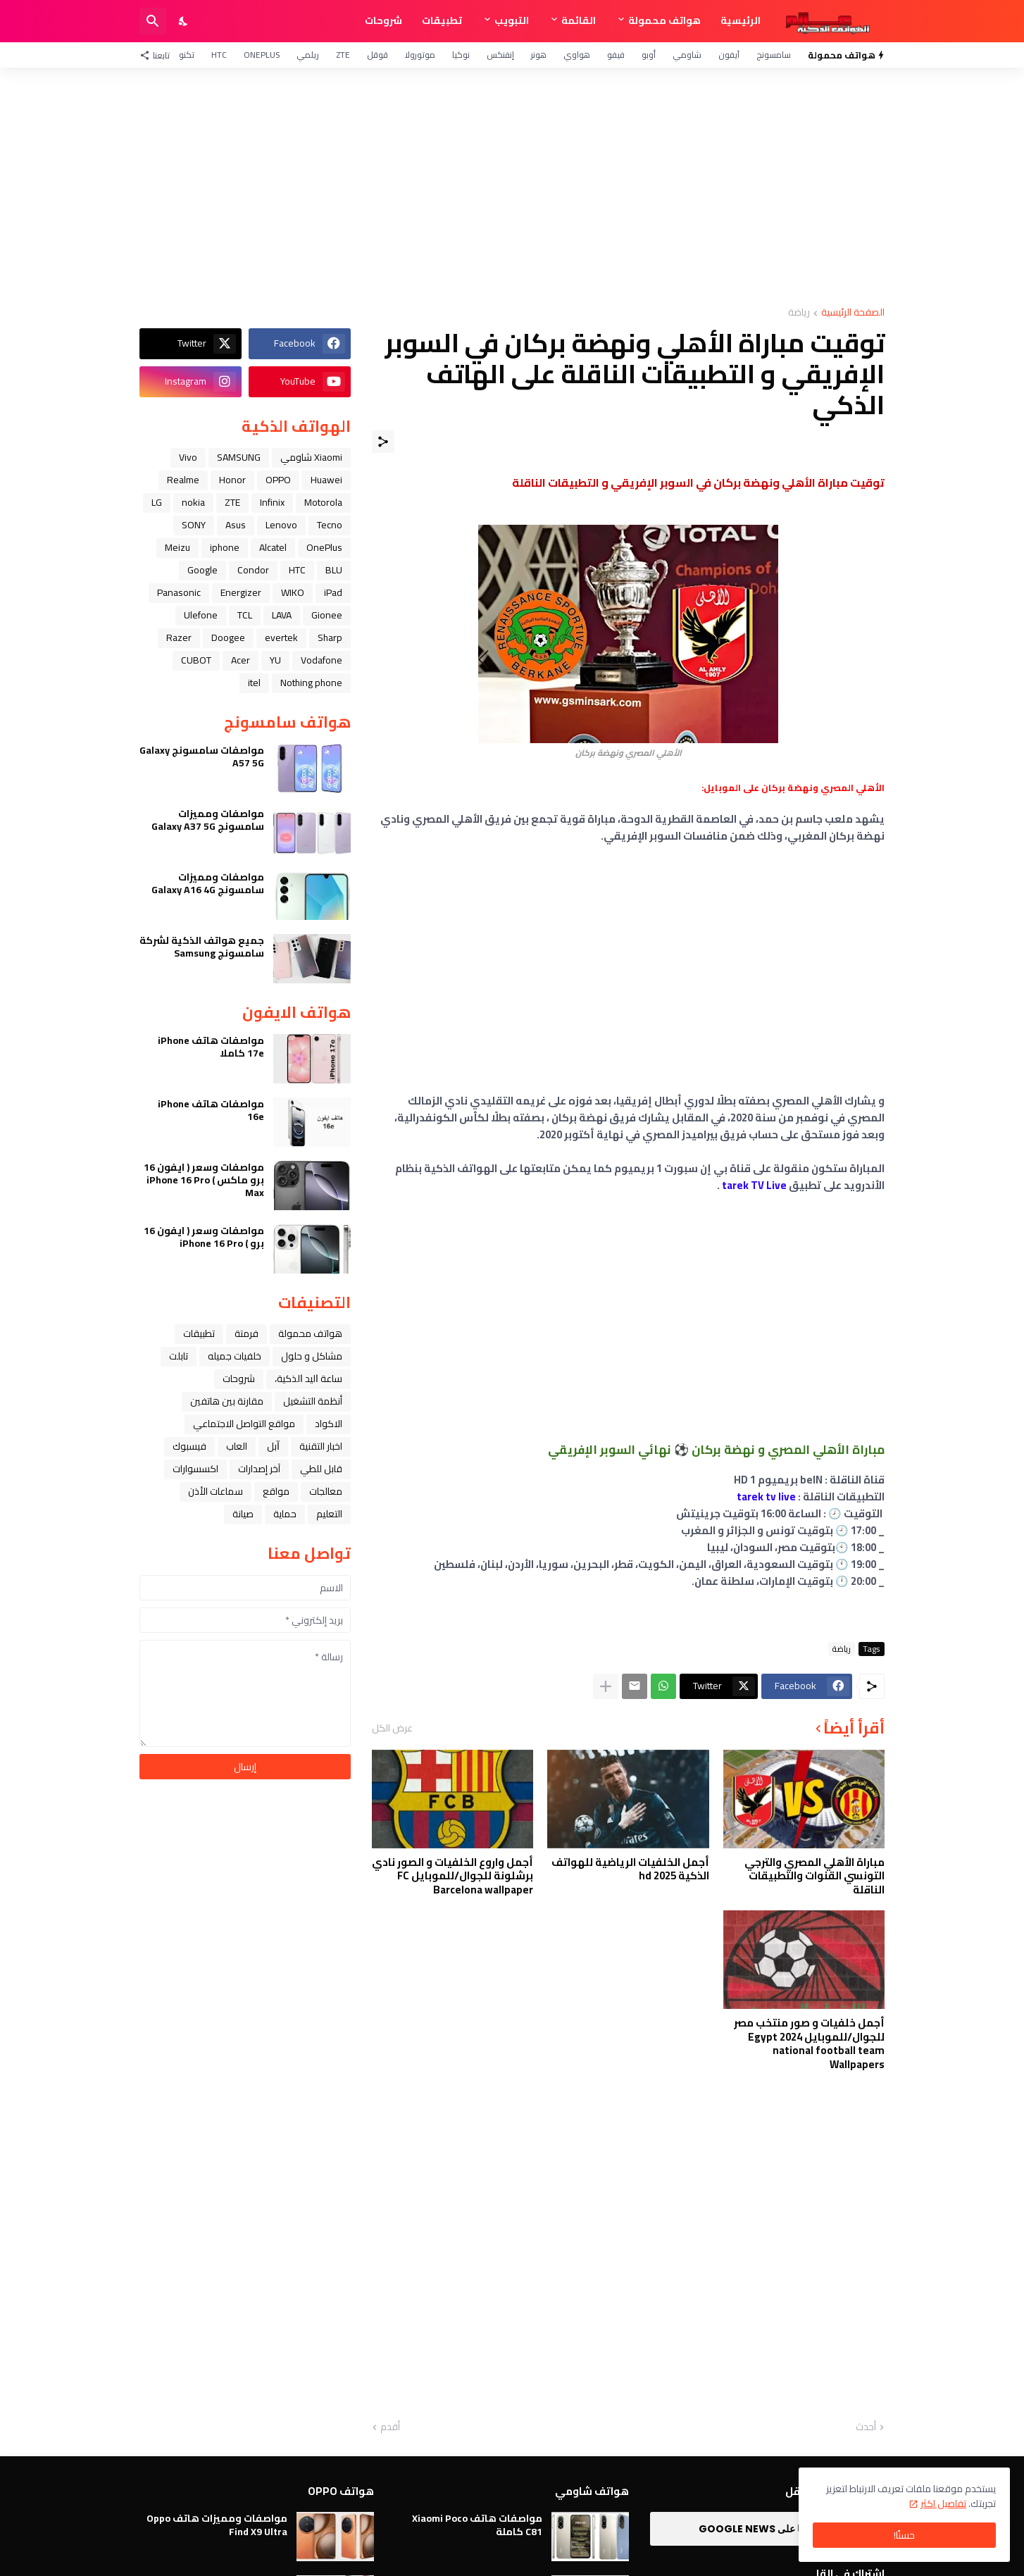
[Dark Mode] (184, 21)
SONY (194, 525)
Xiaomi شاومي (311, 457)
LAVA (282, 615)
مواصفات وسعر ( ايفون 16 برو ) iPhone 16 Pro (204, 1237)
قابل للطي (321, 1469)
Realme (183, 480)
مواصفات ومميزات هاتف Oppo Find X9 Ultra (216, 2524)
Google (202, 570)
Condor (253, 570)
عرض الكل (392, 1728)
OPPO (278, 480)
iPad (333, 592)
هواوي (576, 54)
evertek (281, 637)
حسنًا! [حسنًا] (904, 2535)
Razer (179, 637)
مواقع (276, 1491)
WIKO (292, 592)
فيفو (616, 54)
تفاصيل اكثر (943, 2503)
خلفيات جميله (234, 1356)
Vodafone (321, 660)
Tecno (329, 525)
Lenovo (281, 525)
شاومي (687, 54)
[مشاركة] (383, 441)
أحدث (866, 2427)
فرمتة (246, 1333)
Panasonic (179, 592)
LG (156, 502)
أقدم (390, 2427)
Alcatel (273, 547)
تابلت (178, 1356)
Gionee (326, 615)
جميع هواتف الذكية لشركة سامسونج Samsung (201, 946)
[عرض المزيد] (605, 1686)
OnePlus (262, 54)
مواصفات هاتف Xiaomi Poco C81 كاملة (477, 2524)
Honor (232, 480)
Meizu (177, 547)
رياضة (799, 313)
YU (275, 660)
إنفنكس (500, 54)
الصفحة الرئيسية (853, 313)
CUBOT (196, 660)
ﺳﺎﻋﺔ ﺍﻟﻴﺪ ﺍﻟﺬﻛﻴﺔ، (308, 1378)
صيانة (243, 1514)
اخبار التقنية (320, 1446)
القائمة (578, 20)
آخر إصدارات (259, 1469)
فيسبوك (189, 1446)
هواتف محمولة (664, 20)
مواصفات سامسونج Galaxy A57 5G (201, 756)
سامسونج (773, 54)
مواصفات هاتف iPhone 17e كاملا (211, 1046)
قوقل (377, 54)
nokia (193, 502)
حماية (284, 1514)
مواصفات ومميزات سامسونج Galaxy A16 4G (207, 883)
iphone (224, 547)
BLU (333, 570)
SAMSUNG (239, 457)
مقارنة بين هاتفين (226, 1401)
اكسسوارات (195, 1469)
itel (254, 682)
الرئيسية (740, 20)
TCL (244, 615)
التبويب (511, 20)
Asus (235, 525)
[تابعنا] (158, 55)
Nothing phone (311, 682)
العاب (236, 1446)
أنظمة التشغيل (312, 1401)
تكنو (186, 54)
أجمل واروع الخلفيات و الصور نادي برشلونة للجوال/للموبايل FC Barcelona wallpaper (452, 1876)
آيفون (728, 54)
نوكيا (461, 54)
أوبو (649, 54)
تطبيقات (442, 20)
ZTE (343, 54)
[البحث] (152, 21)
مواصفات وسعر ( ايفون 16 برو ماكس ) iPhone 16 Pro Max (204, 1180)
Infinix (272, 502)
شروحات (383, 20)
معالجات (325, 1491)
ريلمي (307, 54)
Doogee (228, 637)
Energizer (240, 592)
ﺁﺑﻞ (273, 1446)
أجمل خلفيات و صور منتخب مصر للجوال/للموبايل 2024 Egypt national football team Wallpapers (809, 2043)
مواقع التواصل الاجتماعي (244, 1423)
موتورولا (420, 54)
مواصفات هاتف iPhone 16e (211, 1110)
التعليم (329, 1514)
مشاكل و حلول (311, 1356)
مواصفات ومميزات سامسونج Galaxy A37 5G (207, 820)
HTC (219, 54)
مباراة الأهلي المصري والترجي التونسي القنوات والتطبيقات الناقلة (814, 1876)
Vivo (188, 457)
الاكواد (328, 1423)
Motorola (323, 502)
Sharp (330, 637)
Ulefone (201, 615)
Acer (240, 660)
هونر (539, 54)
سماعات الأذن (215, 1491)
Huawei (326, 480)
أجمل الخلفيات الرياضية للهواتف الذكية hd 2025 (630, 1869)
